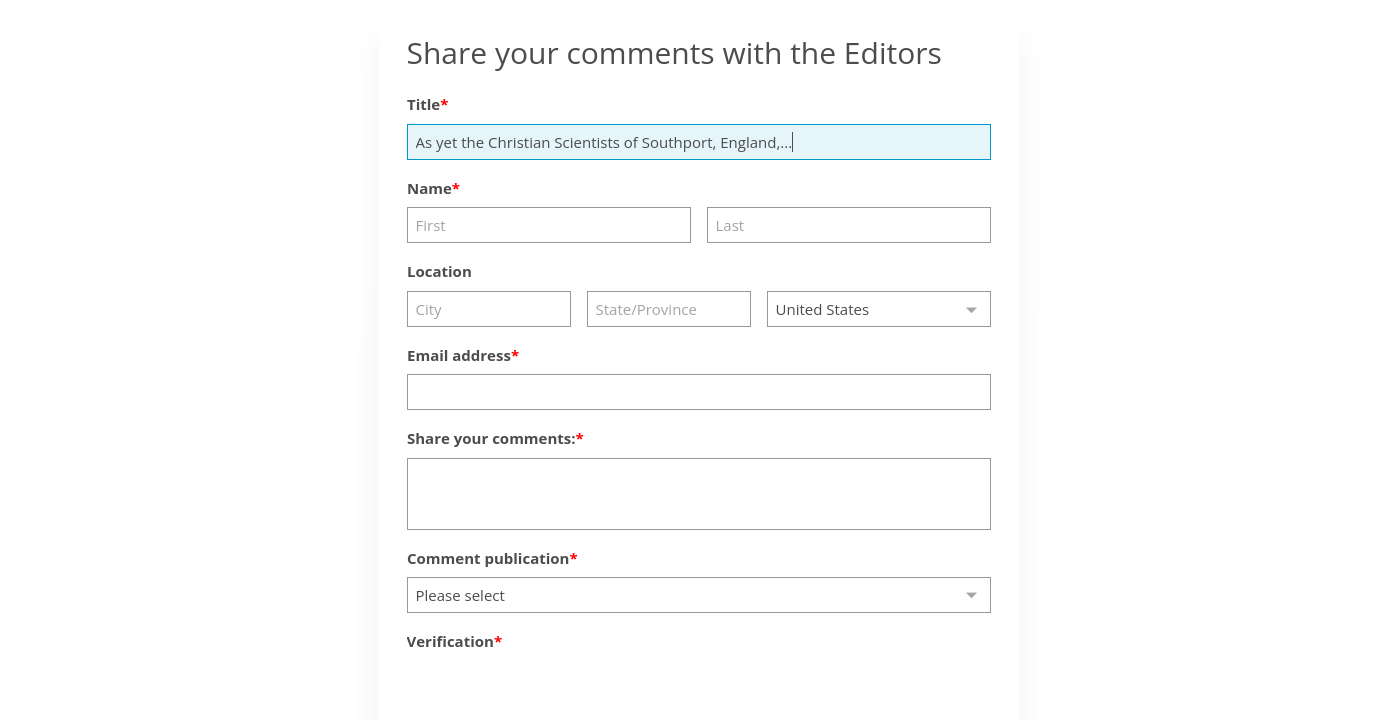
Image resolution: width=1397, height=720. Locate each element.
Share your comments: (491, 438)
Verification (450, 641)
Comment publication (488, 558)
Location (439, 271)
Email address (459, 355)
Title (423, 104)
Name (429, 188)
